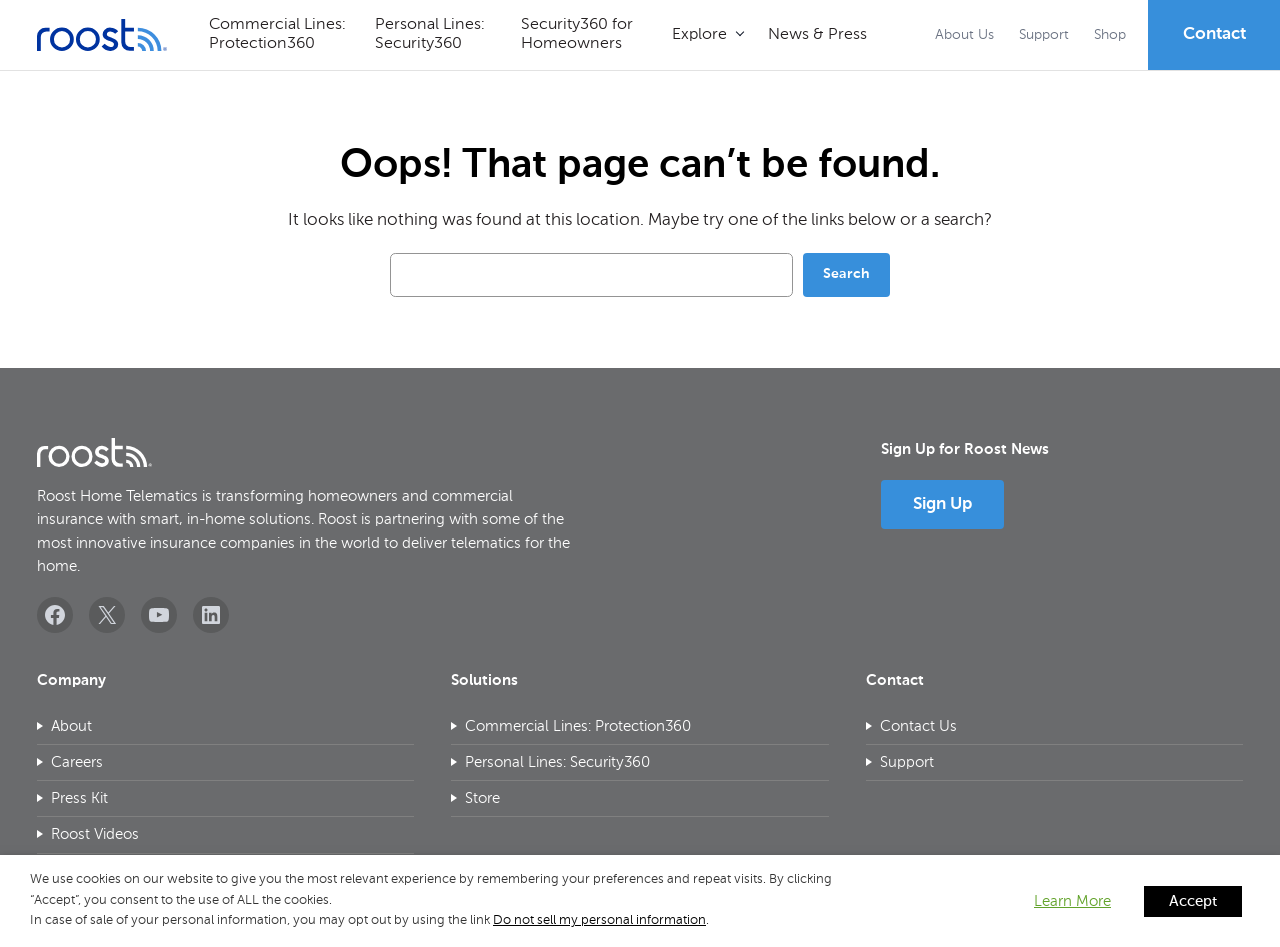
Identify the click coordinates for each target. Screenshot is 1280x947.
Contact (1214, 34)
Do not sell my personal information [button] (599, 920)
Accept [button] (1193, 901)
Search (846, 274)
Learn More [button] (1072, 901)
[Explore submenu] (707, 35)
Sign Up (942, 504)
